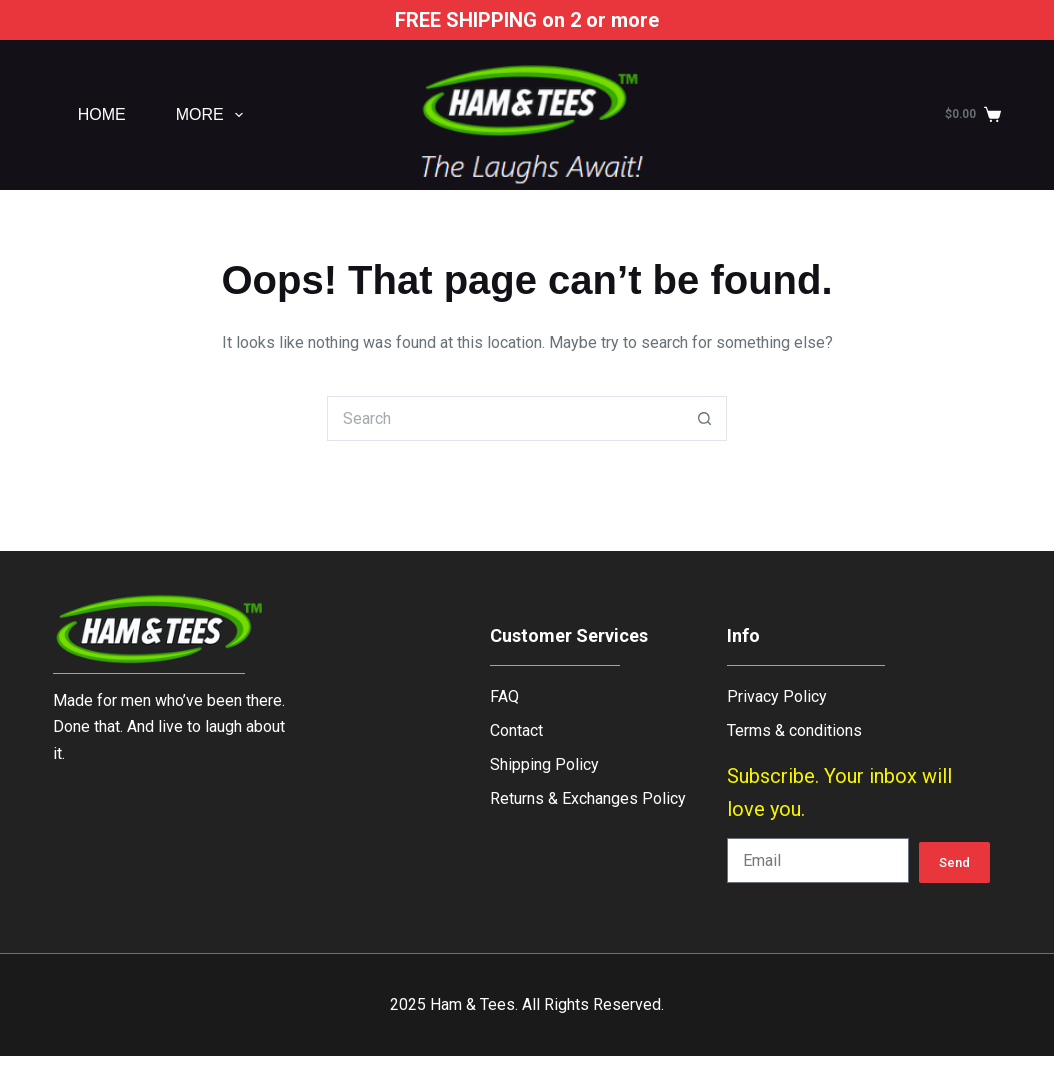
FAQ (504, 696)
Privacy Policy (777, 696)
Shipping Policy (544, 764)
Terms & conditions (794, 730)
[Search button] (704, 418)
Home (102, 114)
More (213, 115)
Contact (516, 730)
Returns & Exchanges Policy (588, 798)
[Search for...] (504, 418)
